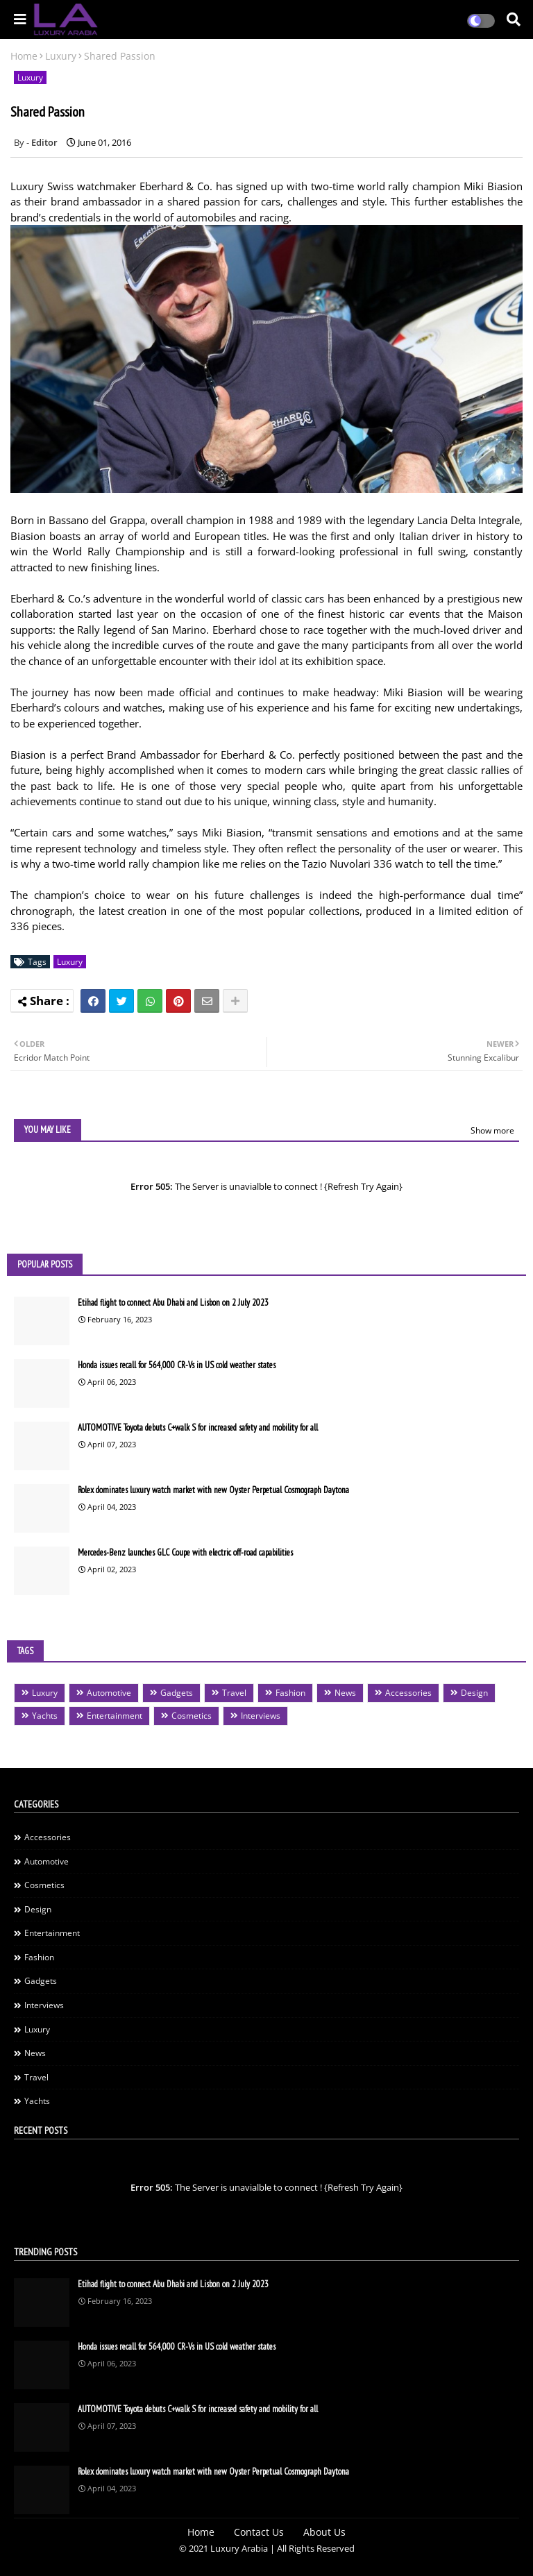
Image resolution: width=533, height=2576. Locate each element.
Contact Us (259, 2532)
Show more (492, 1130)
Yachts (45, 1715)
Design (474, 1693)
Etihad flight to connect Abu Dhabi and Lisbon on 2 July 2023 (173, 1302)
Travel (234, 1693)
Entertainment (114, 1715)
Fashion (290, 1693)
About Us (324, 2532)
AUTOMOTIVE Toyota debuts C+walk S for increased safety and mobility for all (198, 1427)
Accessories (408, 1693)
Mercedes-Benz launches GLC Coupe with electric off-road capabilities (185, 1552)
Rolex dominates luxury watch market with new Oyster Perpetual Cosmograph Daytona (213, 1490)
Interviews (260, 1715)
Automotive (109, 1693)
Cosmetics (191, 1715)
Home (23, 55)
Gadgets (176, 1693)
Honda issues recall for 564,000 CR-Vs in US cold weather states (177, 1365)
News (345, 1693)
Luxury (60, 55)
